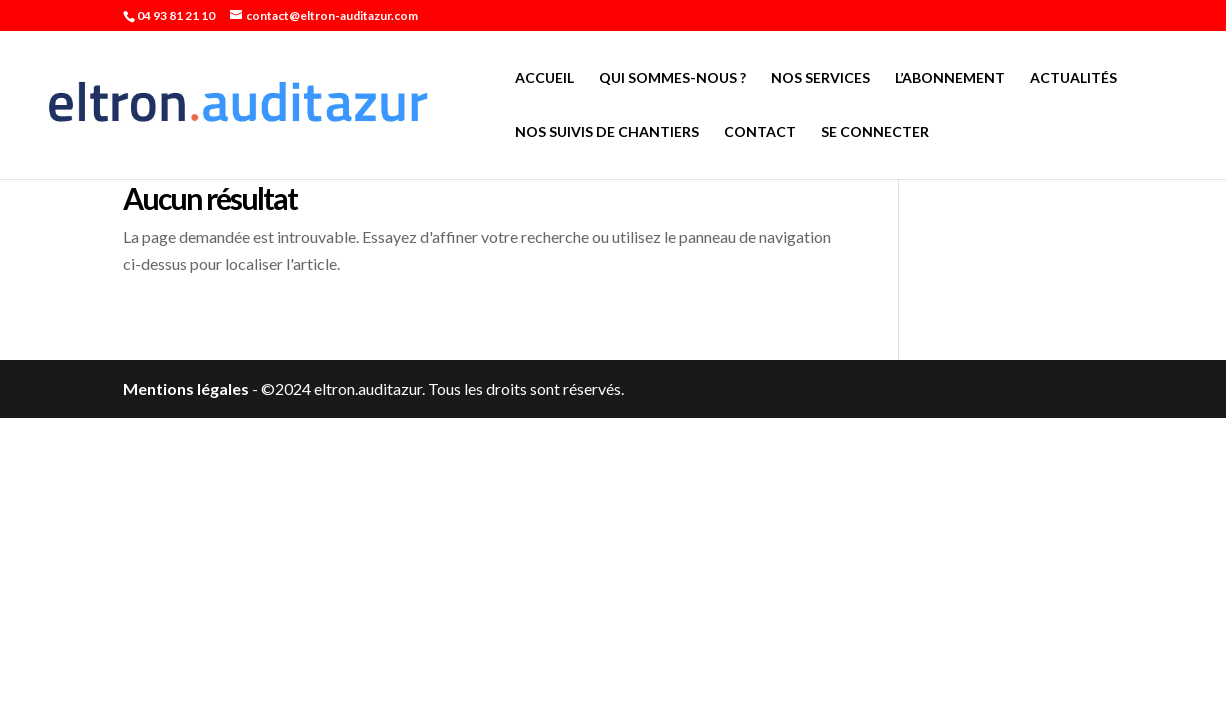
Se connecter (875, 132)
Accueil (544, 78)
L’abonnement (950, 78)
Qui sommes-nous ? (672, 78)
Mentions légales (186, 388)
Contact (760, 132)
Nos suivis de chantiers (607, 132)
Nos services (820, 78)
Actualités (1073, 78)
